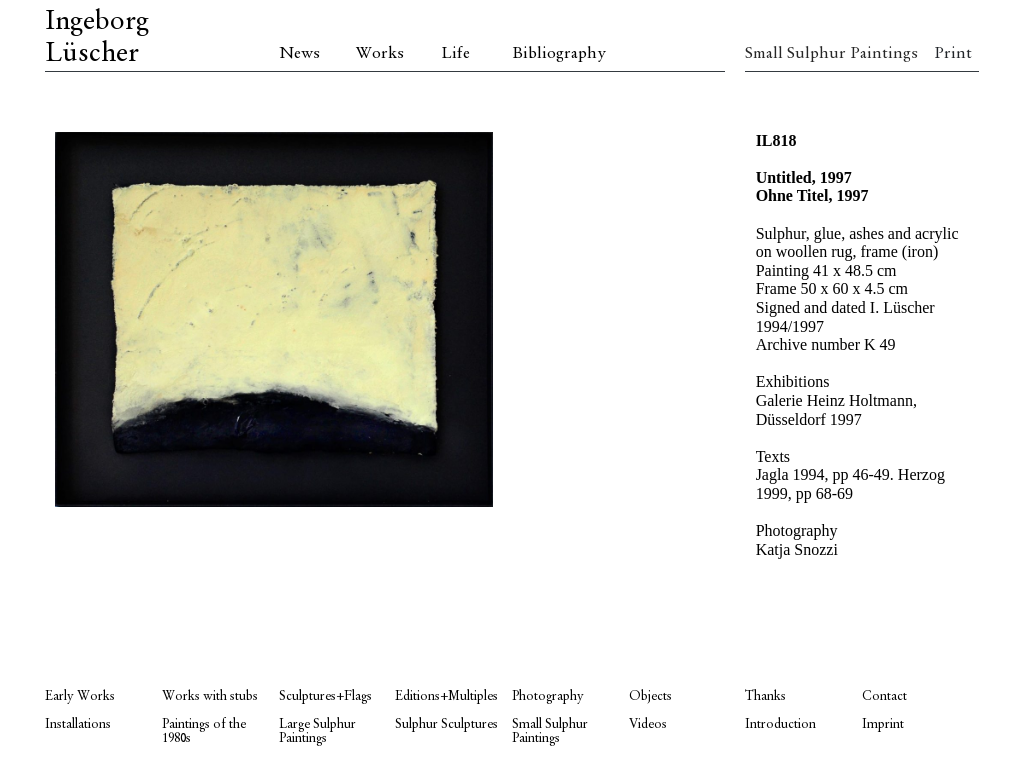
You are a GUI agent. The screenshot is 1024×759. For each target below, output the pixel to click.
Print (953, 54)
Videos (648, 724)
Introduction (780, 724)
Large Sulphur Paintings (317, 731)
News (299, 54)
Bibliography (559, 54)
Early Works (80, 696)
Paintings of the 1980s (204, 731)
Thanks (765, 696)
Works (380, 54)
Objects (650, 696)
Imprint (883, 724)
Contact (884, 696)
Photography (548, 696)
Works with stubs (210, 696)
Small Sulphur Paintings (803, 54)
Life (455, 54)
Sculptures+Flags (325, 696)
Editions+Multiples (446, 696)
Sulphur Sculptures (446, 724)
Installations (78, 724)
